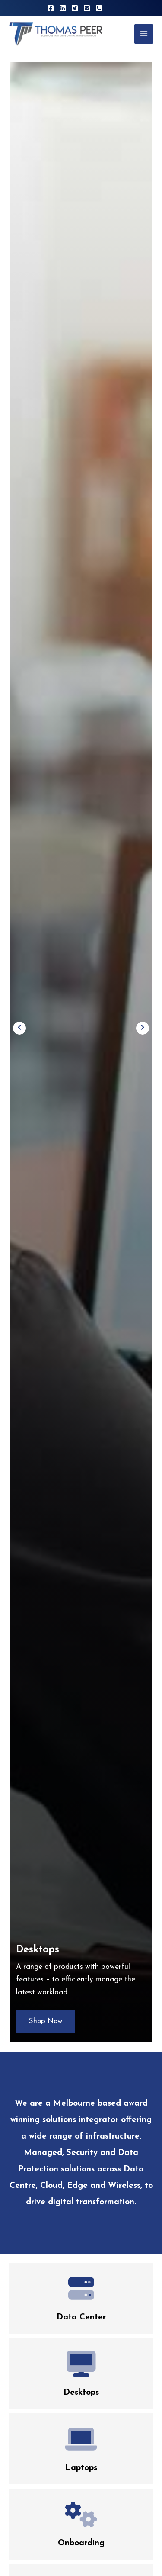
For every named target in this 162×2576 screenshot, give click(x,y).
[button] (19, 1028)
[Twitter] (74, 8)
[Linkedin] (62, 8)
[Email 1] (86, 8)
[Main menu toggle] (143, 33)
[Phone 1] (98, 8)
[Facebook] (50, 8)
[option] (81, 1051)
